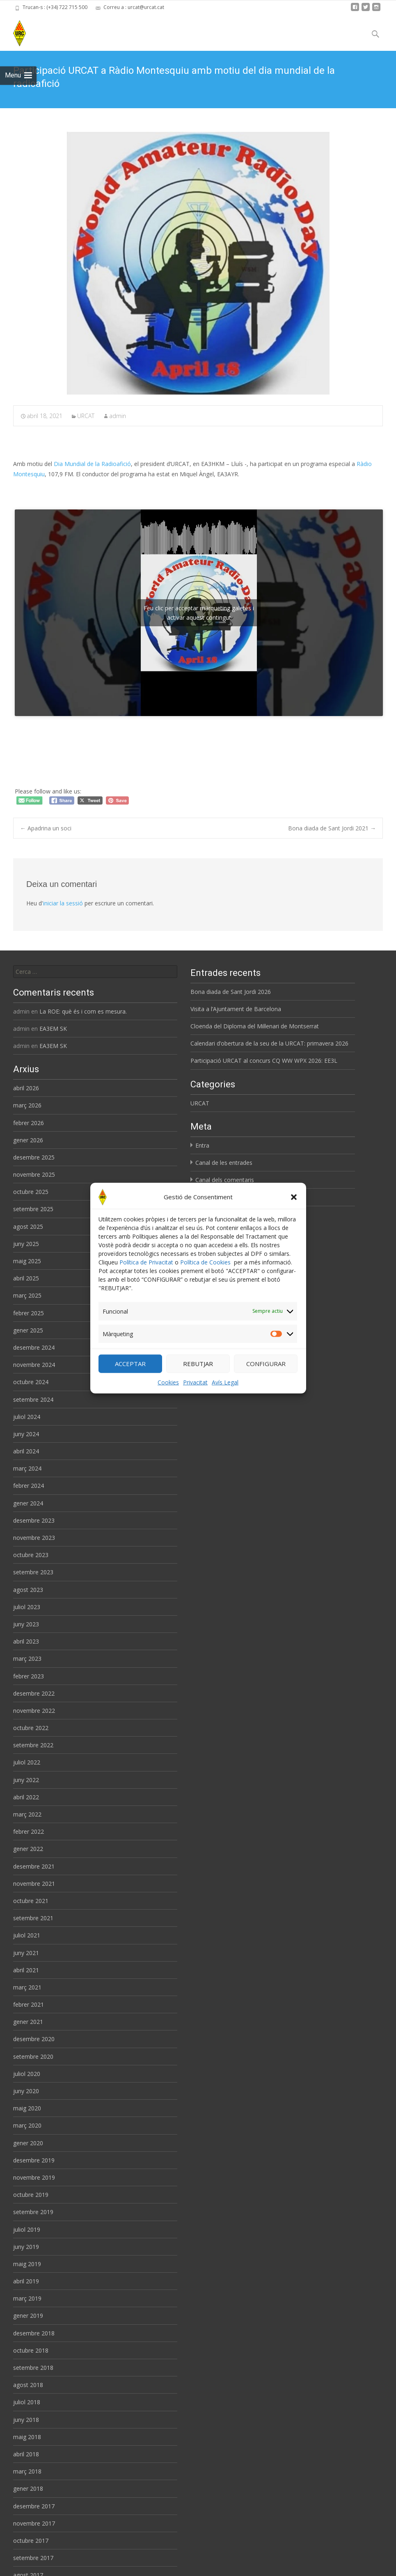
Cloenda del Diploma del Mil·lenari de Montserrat (254, 1026)
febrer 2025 (28, 1313)
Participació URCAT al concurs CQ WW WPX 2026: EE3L (263, 1060)
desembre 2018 (34, 2333)
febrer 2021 (28, 2004)
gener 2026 (28, 1140)
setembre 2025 (33, 1209)
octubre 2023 (30, 1555)
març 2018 (27, 2471)
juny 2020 (26, 2091)
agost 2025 (28, 1226)
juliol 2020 (26, 2074)
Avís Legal (225, 1382)
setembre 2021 (33, 1918)
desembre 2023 (34, 1520)
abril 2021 (26, 1970)
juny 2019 (26, 2247)
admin (117, 416)
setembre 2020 (33, 2056)
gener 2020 (28, 2143)
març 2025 (27, 1295)
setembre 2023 (33, 1572)
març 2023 (27, 1658)
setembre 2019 (33, 2212)
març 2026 (27, 1105)
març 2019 (27, 2298)
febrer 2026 (28, 1123)
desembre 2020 (34, 2039)
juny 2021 (26, 1953)
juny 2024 (26, 1434)
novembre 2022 (34, 1710)
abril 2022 (26, 1797)
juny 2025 (26, 1244)
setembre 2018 (33, 2367)
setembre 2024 (33, 1399)
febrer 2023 (28, 1676)
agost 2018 (28, 2385)
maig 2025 (27, 1261)
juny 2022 (26, 1780)
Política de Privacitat (146, 1262)
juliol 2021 (26, 1935)
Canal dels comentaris (224, 1180)
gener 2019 (28, 2315)
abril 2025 (26, 1278)
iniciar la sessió (63, 903)
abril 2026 (26, 1088)
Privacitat (195, 1382)
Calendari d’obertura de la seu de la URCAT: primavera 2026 (269, 1043)
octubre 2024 (30, 1382)
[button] (294, 1197)
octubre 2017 (30, 2540)
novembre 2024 (34, 1365)
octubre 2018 (30, 2350)
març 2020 (27, 2125)
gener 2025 (28, 1330)
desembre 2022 (34, 1693)
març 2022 (27, 1814)
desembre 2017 (34, 2506)
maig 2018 (27, 2437)
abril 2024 (26, 1451)
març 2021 (27, 1987)
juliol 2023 (26, 1607)
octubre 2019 (30, 2195)
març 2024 (27, 1468)
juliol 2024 (26, 1417)
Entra (202, 1145)
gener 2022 (28, 1849)
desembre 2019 (34, 2160)
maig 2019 (27, 2264)
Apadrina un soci (45, 828)
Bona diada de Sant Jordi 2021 (332, 828)
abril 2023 (26, 1641)
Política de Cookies (205, 1262)
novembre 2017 (34, 2523)
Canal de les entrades (223, 1162)
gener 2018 (28, 2488)
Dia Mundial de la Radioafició (92, 464)
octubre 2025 (30, 1192)
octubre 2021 (30, 1901)
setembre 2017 (33, 2558)
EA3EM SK (53, 1028)
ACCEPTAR (130, 1364)
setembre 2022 (33, 1745)
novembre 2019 (34, 2177)
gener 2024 (28, 1503)
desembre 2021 (34, 1866)
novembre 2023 (34, 1538)
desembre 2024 (34, 1347)
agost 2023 (28, 1590)
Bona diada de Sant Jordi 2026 (230, 992)
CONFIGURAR (266, 1364)
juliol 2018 (26, 2402)
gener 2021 (28, 2022)
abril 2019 (26, 2281)
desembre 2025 (34, 1157)
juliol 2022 (26, 1762)
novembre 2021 (34, 1883)
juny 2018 (26, 2420)
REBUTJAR (198, 1364)
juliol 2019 (26, 2229)
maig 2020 (27, 2108)
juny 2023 (26, 1624)
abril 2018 (26, 2454)
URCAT (85, 416)
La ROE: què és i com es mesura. (83, 1011)
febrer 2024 (28, 1485)
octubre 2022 (30, 1728)
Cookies (168, 1382)
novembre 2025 (34, 1174)
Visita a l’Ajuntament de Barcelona (235, 1009)
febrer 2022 (28, 1831)
